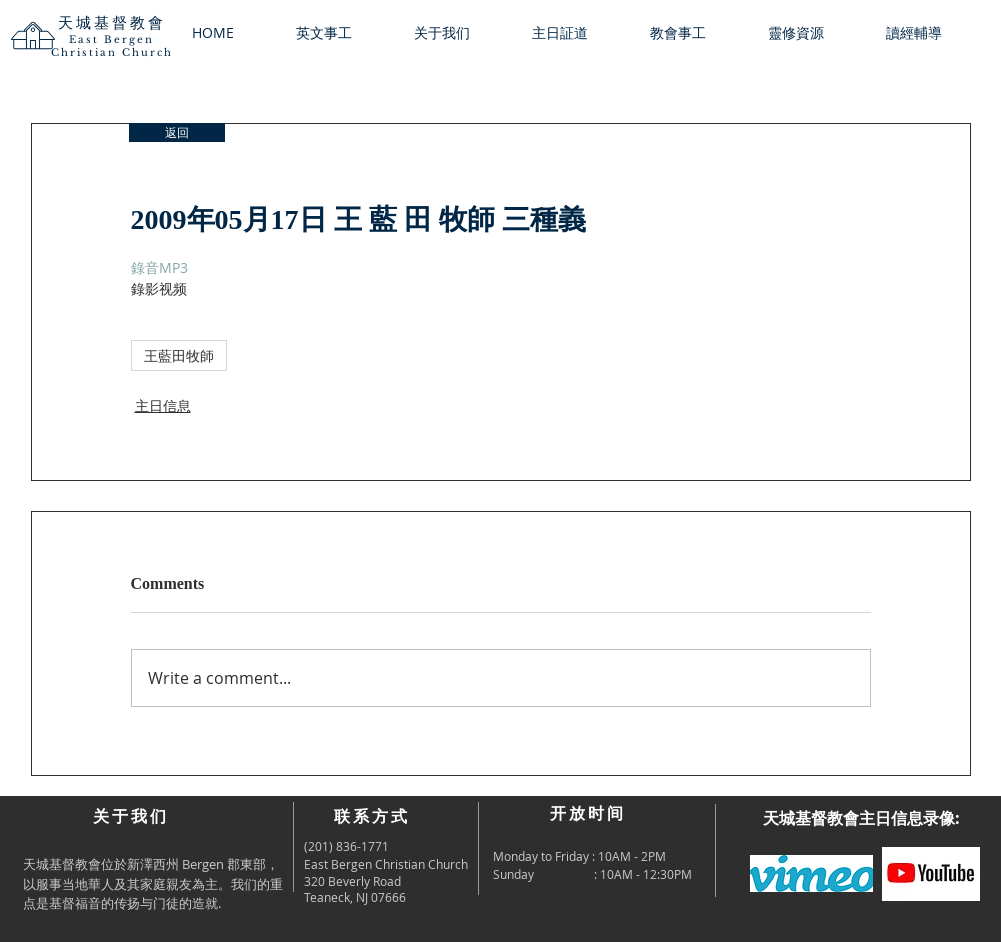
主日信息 (163, 405)
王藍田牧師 (179, 355)
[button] (458, 33)
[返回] (177, 132)
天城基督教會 (112, 22)
